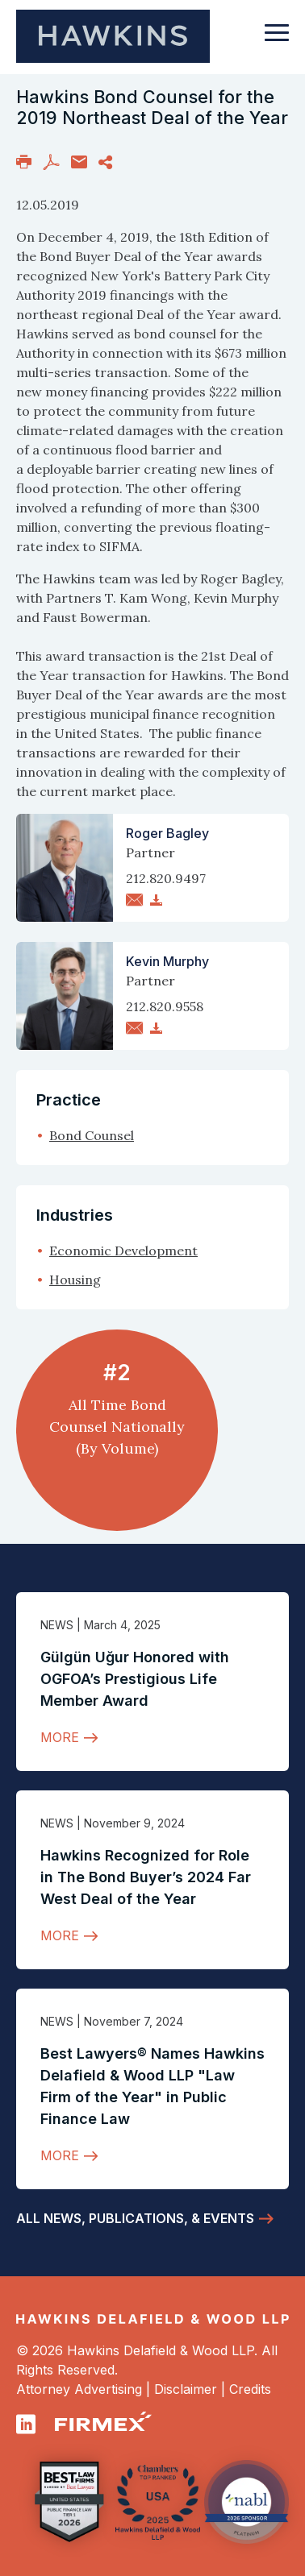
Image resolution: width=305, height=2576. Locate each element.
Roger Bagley (167, 833)
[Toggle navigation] (277, 40)
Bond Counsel (91, 1135)
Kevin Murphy (167, 961)
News (56, 1625)
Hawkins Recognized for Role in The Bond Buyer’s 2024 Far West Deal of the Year (145, 1877)
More (59, 1737)
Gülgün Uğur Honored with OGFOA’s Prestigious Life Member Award (134, 1679)
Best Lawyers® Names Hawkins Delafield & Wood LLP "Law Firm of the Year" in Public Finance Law (152, 2086)
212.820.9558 (164, 1006)
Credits (250, 2389)
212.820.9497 (166, 878)
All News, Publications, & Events (135, 2218)
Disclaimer (185, 2389)
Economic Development (123, 1250)
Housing (75, 1279)
